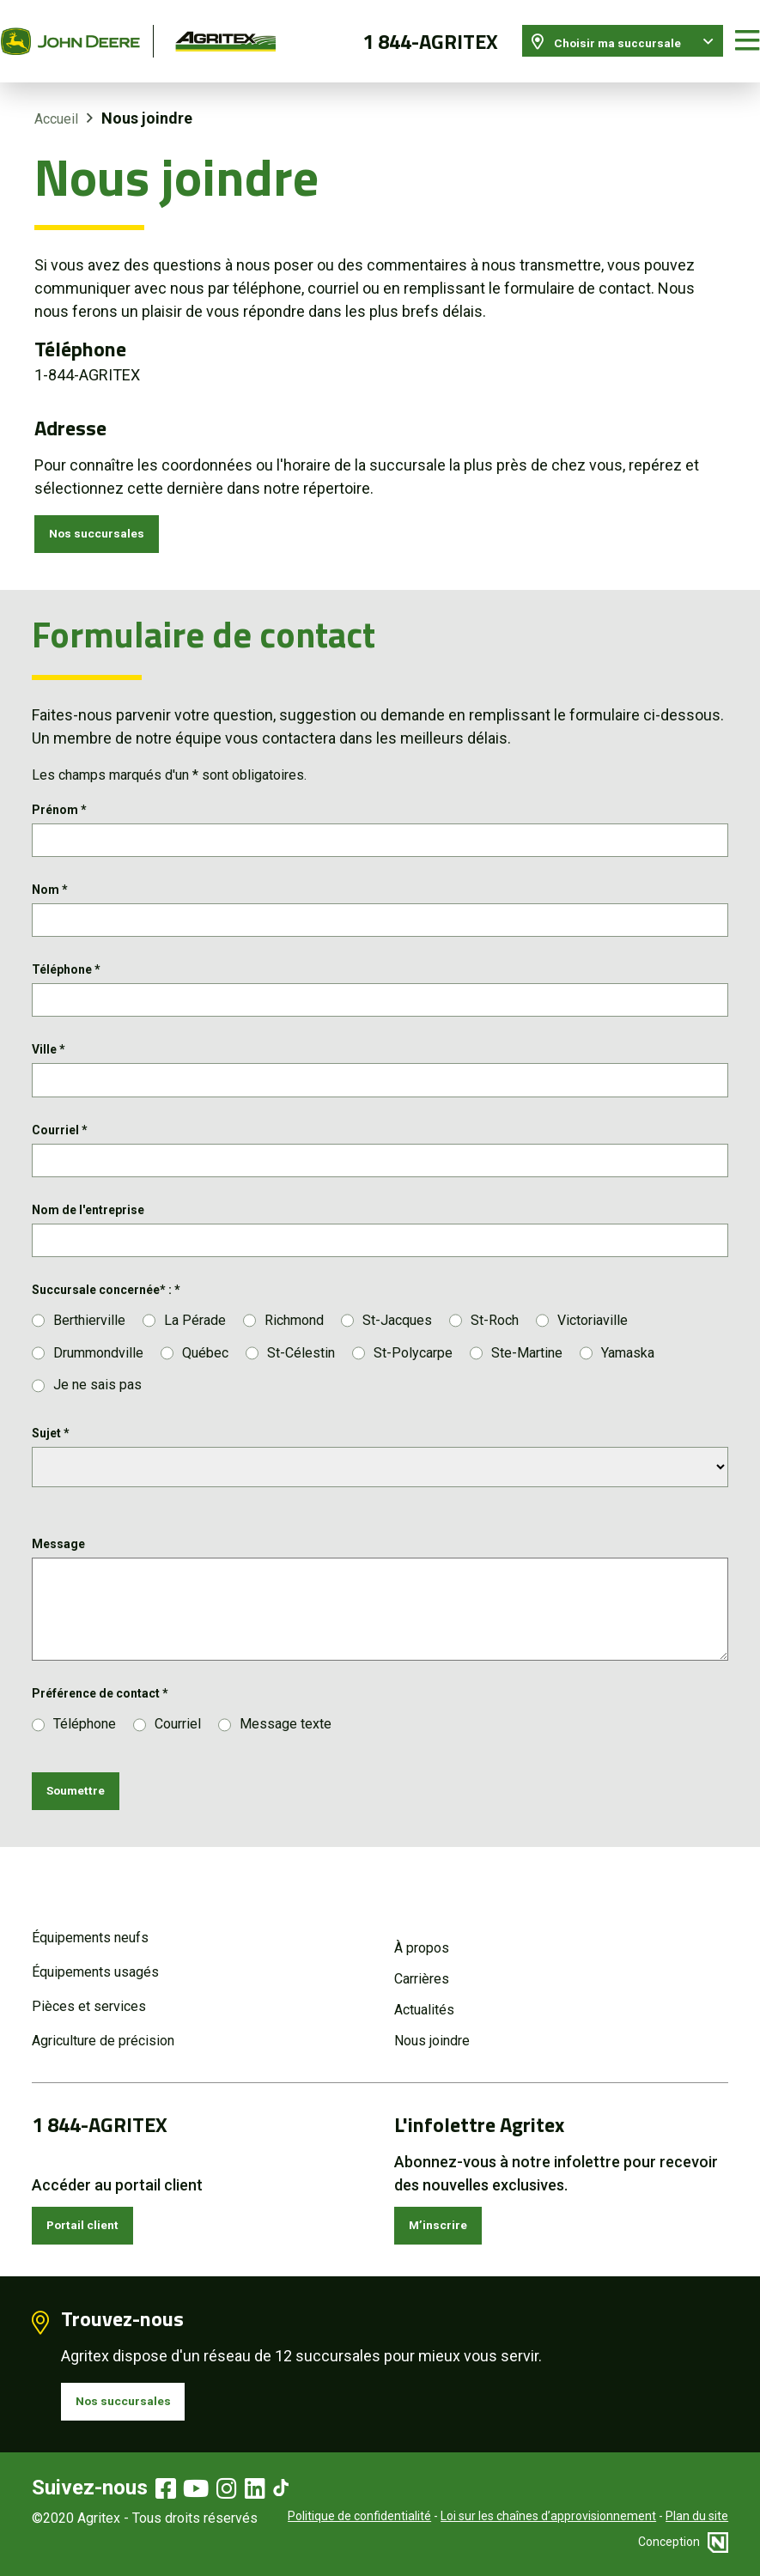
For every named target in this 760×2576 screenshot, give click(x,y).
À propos (421, 1931)
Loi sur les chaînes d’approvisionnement (548, 2516)
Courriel (60, 1141)
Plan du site (697, 2516)
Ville (48, 1055)
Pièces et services (89, 1989)
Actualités (424, 1992)
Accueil (56, 98)
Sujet (51, 1457)
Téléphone (66, 969)
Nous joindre (432, 2023)
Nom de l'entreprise (88, 1227)
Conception (683, 2542)
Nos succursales (110, 517)
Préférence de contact (100, 1717)
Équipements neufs (90, 1920)
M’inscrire (447, 2212)
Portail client (95, 2212)
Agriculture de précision (103, 2023)
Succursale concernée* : (106, 1313)
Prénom (59, 798)
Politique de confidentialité (359, 2516)
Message (58, 1568)
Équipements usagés (95, 1955)
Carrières (421, 1961)
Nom (50, 883)
